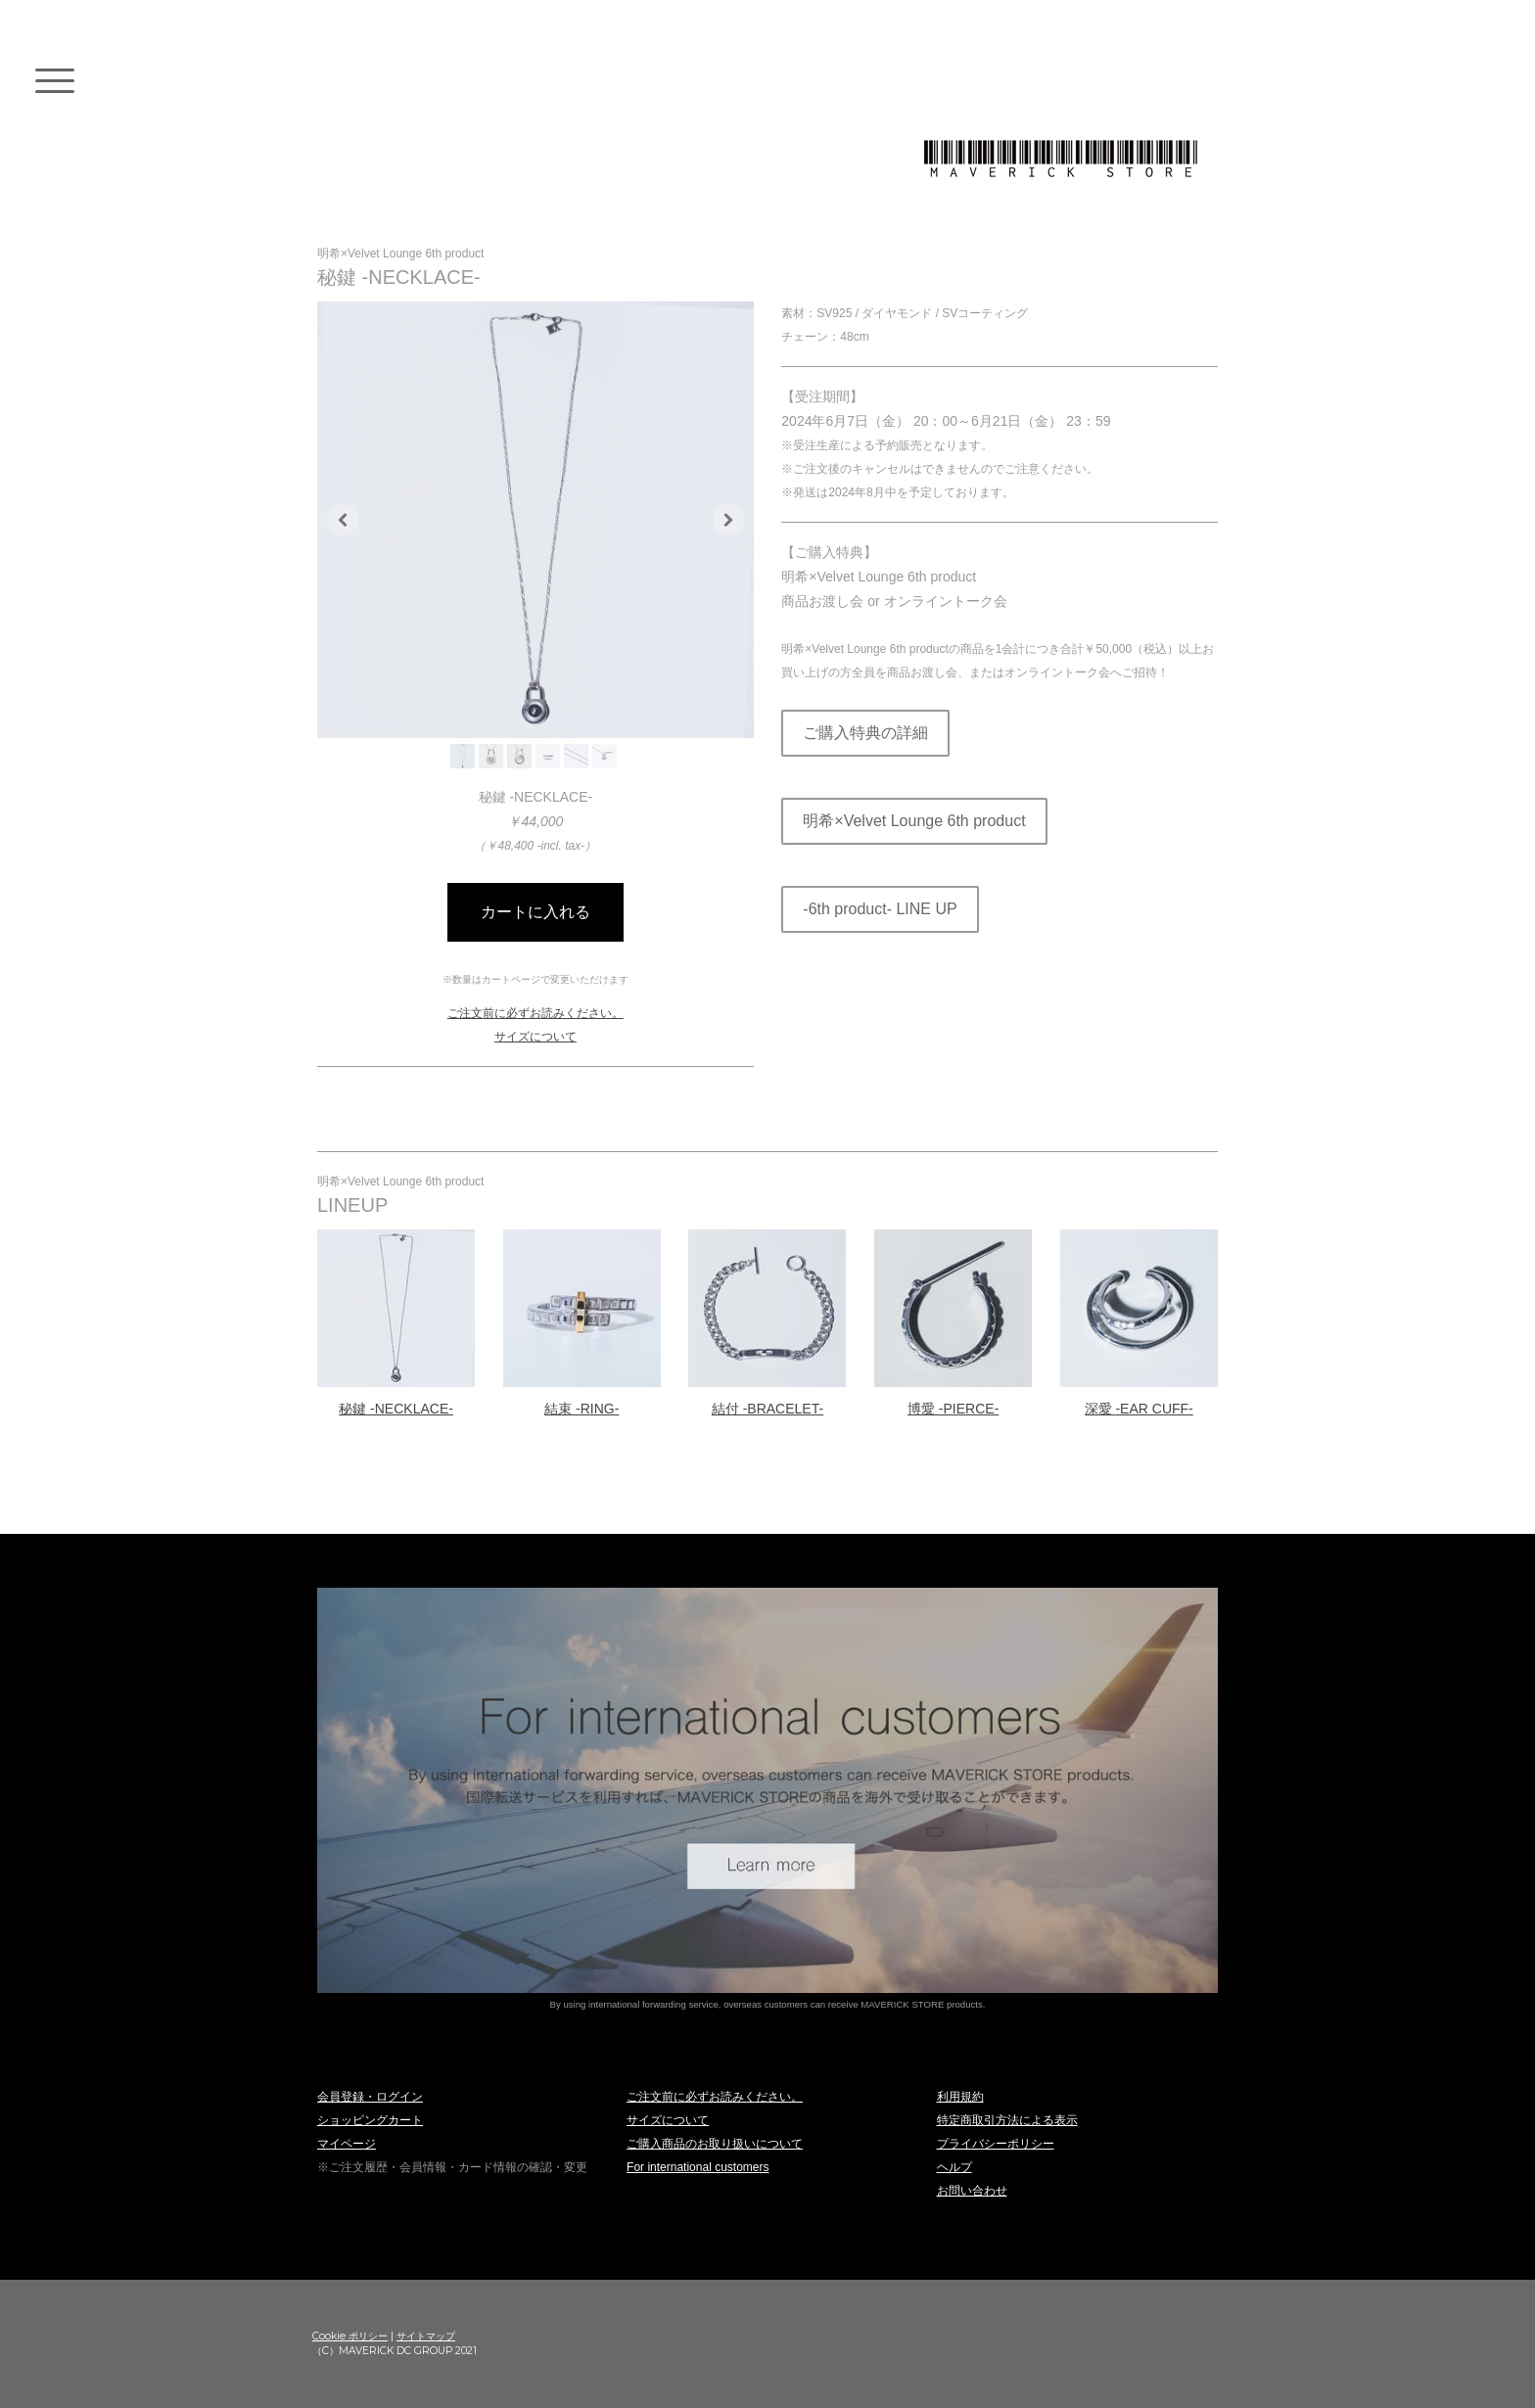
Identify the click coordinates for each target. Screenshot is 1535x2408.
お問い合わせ (972, 2191)
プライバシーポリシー (995, 2144)
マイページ (346, 2144)
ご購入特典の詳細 (865, 732)
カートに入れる (535, 911)
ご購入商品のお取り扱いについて (715, 2144)
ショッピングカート (370, 2120)
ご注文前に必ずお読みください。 (535, 1013)
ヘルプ (954, 2167)
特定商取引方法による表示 (1007, 2120)
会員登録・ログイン (370, 2097)
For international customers (697, 2167)
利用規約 (960, 2097)
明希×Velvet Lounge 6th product (914, 820)
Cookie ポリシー (350, 2336)
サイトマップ (425, 2336)
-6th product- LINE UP (879, 909)
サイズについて (535, 1036)
